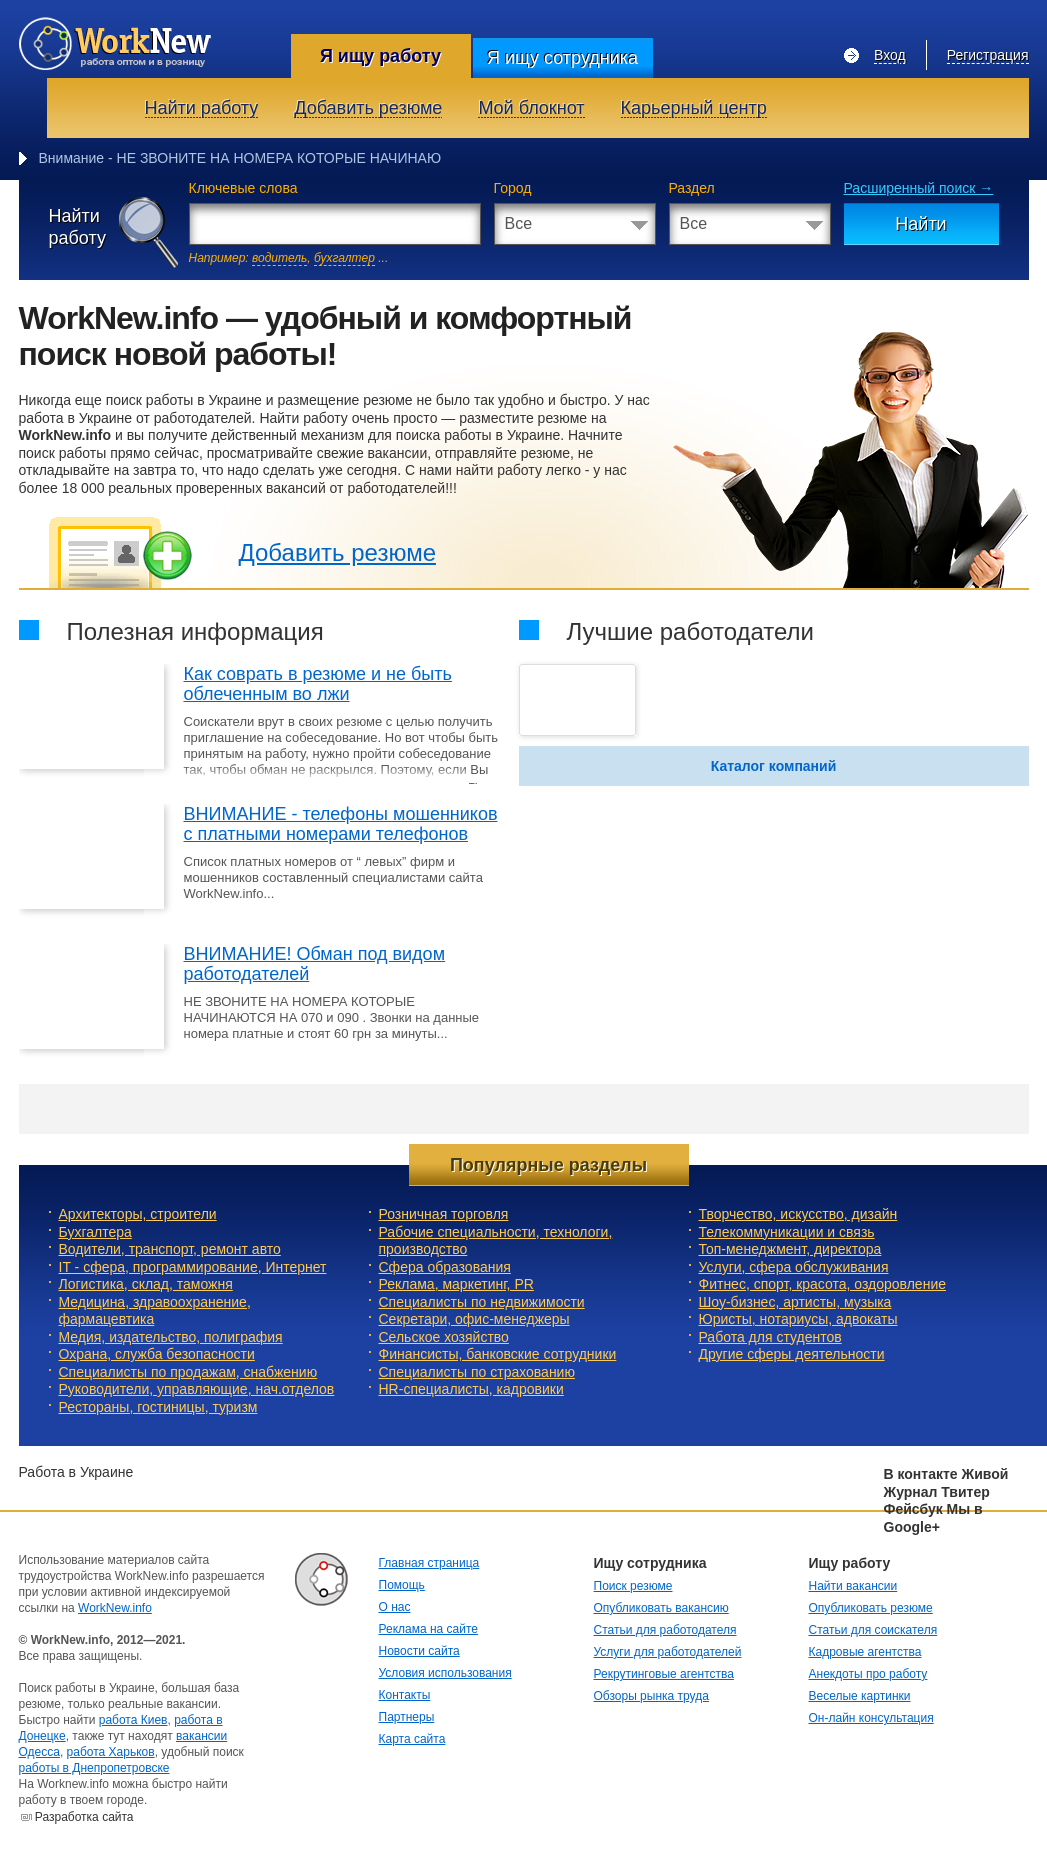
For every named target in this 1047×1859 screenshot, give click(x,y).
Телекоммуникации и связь (787, 1232)
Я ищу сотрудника (562, 58)
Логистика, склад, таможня (146, 1284)
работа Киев (133, 1720)
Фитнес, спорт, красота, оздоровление (823, 1284)
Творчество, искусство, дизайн (798, 1214)
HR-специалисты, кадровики (471, 1389)
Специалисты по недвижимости (482, 1302)
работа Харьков (111, 1752)
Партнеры (407, 1717)
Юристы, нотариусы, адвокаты (798, 1319)
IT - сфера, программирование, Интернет (193, 1267)
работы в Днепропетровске (94, 1768)
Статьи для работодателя (665, 1630)
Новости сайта (419, 1651)
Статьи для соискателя (873, 1630)
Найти (920, 224)
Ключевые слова (243, 188)
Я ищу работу (380, 56)
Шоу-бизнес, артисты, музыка (795, 1302)
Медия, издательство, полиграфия (171, 1337)
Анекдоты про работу (868, 1674)
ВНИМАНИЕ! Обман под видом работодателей (315, 964)
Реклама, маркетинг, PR (456, 1284)
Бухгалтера (95, 1232)
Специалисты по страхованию (477, 1372)
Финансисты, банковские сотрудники (498, 1354)
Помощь (402, 1585)
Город (513, 188)
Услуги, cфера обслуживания (794, 1267)
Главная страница (429, 1563)
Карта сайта (412, 1739)
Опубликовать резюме (871, 1608)
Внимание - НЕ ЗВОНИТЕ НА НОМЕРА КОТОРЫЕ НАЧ (218, 158)
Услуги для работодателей (668, 1652)
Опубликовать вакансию (661, 1608)
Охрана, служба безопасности (157, 1354)
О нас (395, 1607)
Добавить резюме (337, 552)
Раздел (692, 188)
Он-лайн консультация (871, 1718)
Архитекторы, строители (138, 1214)
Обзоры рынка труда (651, 1696)
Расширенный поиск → (919, 188)
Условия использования (445, 1673)
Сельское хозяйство (444, 1337)
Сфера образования (445, 1267)
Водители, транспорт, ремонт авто (170, 1249)
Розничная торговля (444, 1214)
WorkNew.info (115, 1608)
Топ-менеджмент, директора (790, 1249)
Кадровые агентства (865, 1652)
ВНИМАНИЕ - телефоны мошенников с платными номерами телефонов (341, 824)
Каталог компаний (774, 766)
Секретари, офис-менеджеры (474, 1319)
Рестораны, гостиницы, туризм (158, 1407)
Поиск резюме (633, 1586)
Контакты (405, 1695)
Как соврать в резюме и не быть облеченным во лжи (318, 684)
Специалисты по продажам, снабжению (188, 1372)
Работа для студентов (770, 1337)
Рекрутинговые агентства (664, 1674)
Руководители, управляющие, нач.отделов (197, 1389)
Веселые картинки (860, 1696)
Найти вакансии (853, 1586)
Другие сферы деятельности (792, 1354)
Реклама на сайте (429, 1629)
